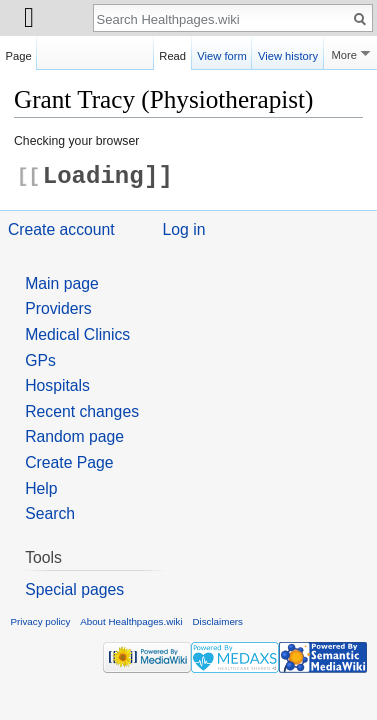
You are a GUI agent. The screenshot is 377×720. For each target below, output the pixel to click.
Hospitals (57, 385)
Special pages (74, 589)
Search (50, 513)
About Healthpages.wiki (131, 621)
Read (172, 53)
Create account (61, 229)
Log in (184, 229)
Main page (62, 283)
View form (222, 53)
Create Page (69, 462)
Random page (74, 436)
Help (41, 488)
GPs (40, 360)
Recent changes (82, 411)
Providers (58, 308)
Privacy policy (41, 621)
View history (288, 53)
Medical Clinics (77, 334)
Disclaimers (217, 621)
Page (19, 53)
